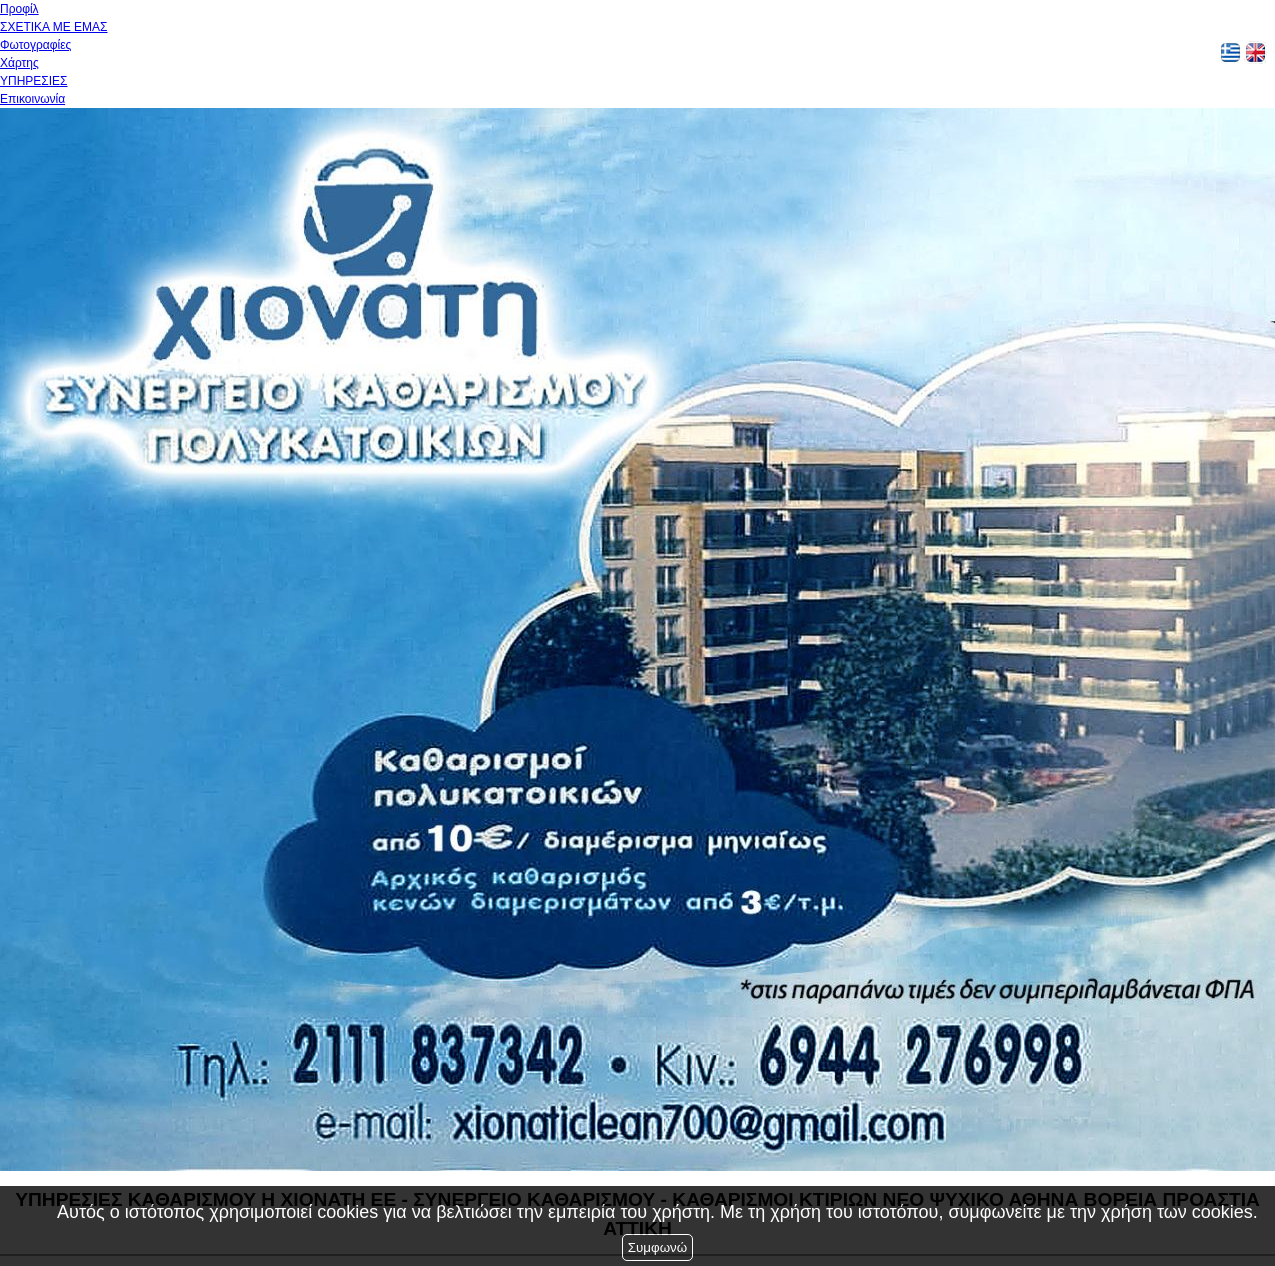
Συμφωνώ (657, 1247)
